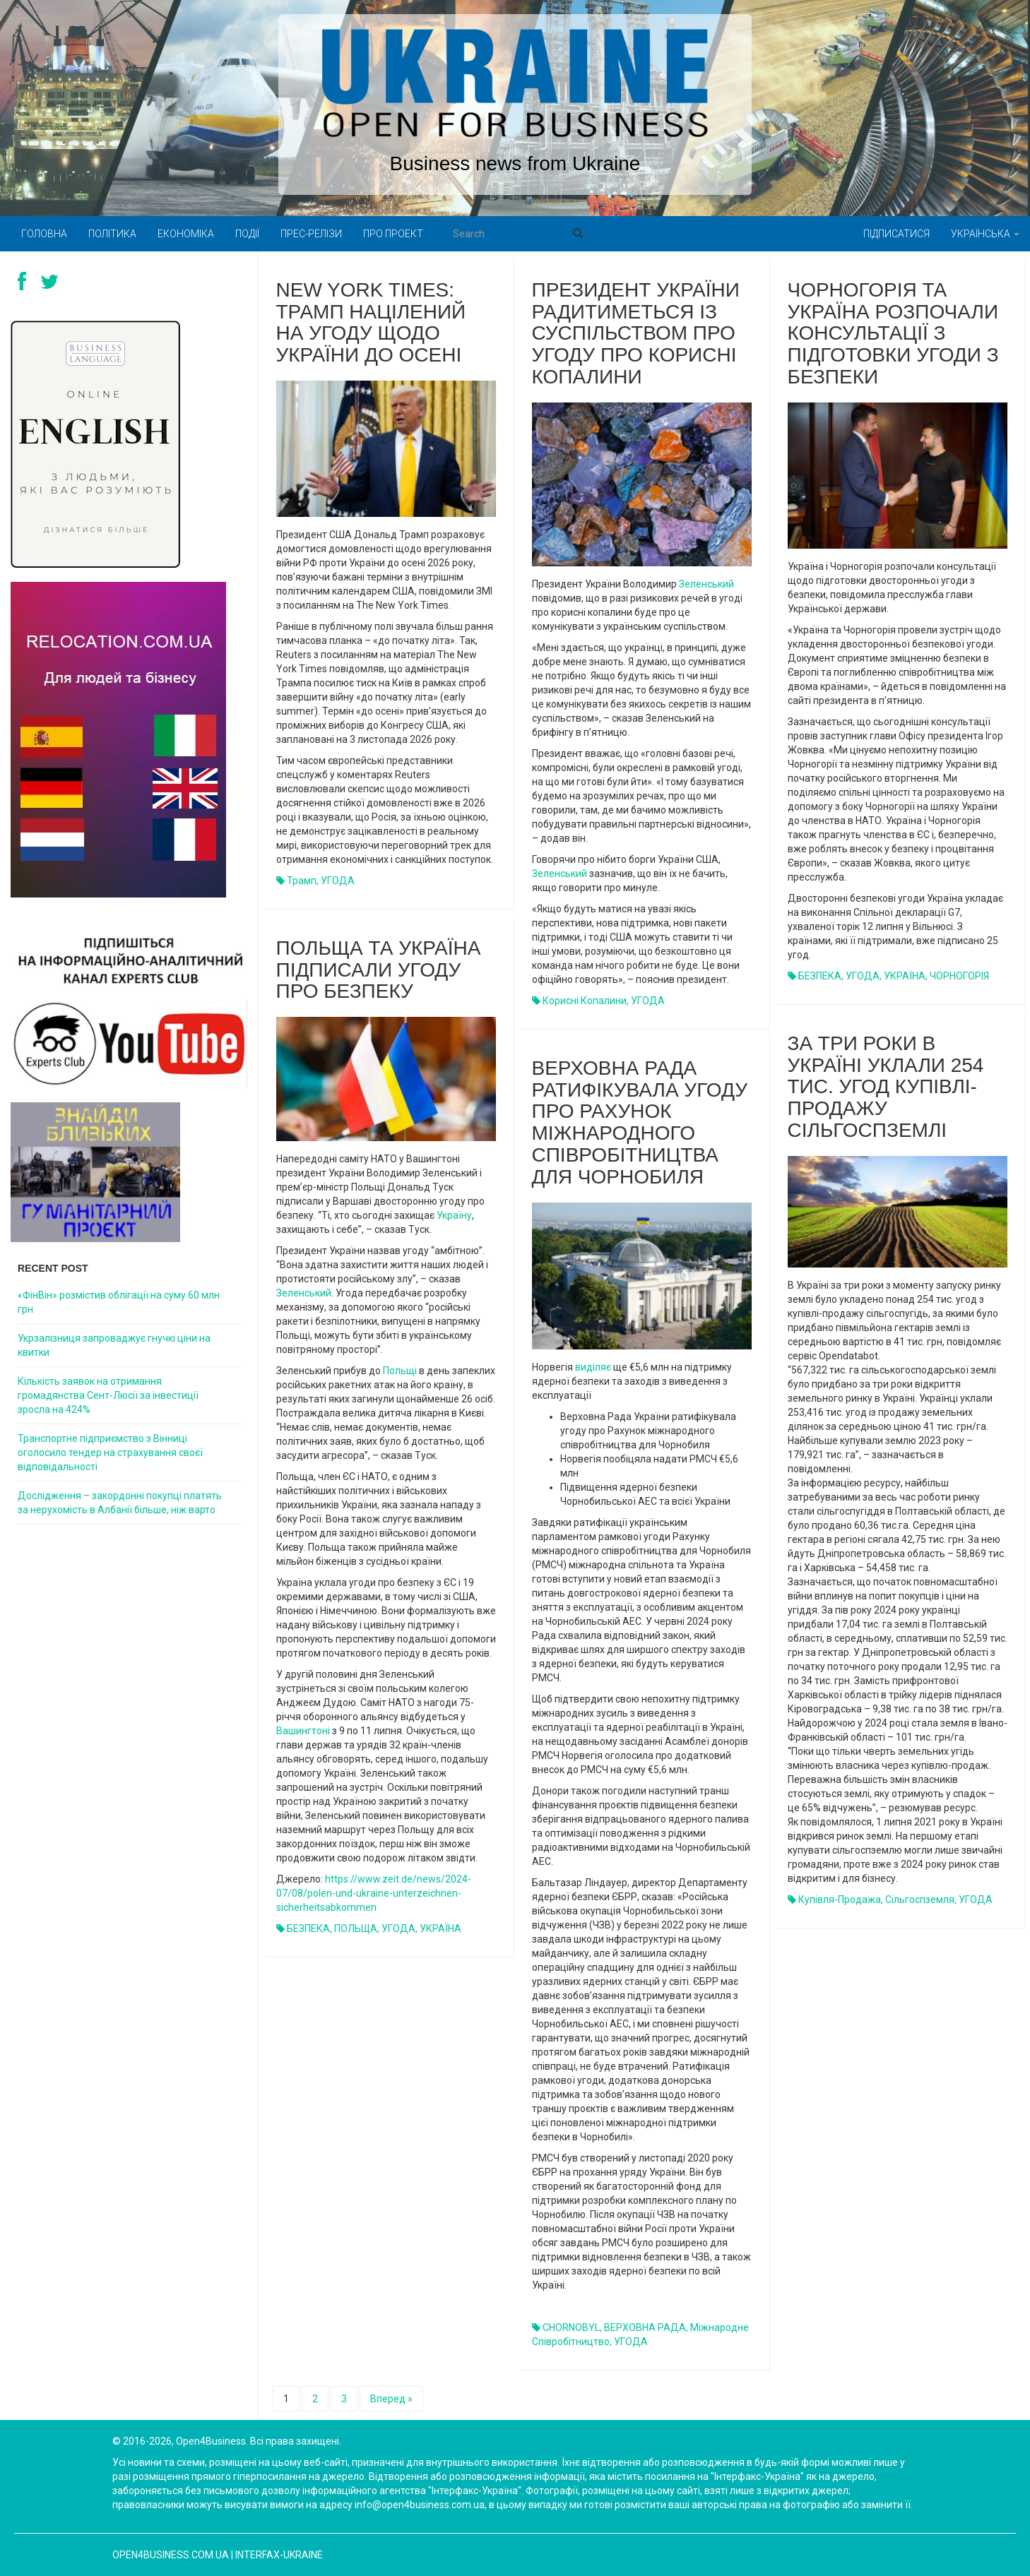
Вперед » (391, 2398)
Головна (44, 233)
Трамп (301, 880)
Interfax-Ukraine (279, 2554)
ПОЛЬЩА (355, 1928)
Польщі (400, 1370)
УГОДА (338, 880)
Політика (112, 233)
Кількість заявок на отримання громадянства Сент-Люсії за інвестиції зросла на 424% (108, 1395)
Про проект (393, 233)
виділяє (593, 1367)
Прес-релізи (311, 233)
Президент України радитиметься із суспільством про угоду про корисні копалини (636, 333)
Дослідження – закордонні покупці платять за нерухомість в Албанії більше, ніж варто (120, 1502)
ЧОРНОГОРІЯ (959, 976)
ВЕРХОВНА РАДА (645, 2327)
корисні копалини (585, 1000)
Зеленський (706, 584)
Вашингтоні (303, 1730)
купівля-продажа (839, 1899)
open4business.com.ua (170, 2554)
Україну (454, 1215)
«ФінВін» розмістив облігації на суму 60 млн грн (119, 1302)
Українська (985, 233)
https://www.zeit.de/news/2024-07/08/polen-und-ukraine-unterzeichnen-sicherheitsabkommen (373, 1893)
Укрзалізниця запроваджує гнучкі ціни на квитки (114, 1345)
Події (247, 233)
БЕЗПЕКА (819, 976)
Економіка (186, 233)
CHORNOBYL (571, 2327)
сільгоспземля (919, 1899)
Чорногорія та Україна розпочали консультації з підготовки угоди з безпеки (893, 333)
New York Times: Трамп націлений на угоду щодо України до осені (371, 322)
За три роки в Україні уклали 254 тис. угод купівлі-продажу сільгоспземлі (886, 1086)
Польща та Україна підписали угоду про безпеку (378, 970)
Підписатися (896, 233)
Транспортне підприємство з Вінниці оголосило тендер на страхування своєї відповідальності (110, 1452)
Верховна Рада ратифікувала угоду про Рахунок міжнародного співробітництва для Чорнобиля (639, 1122)
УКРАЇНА (904, 976)
